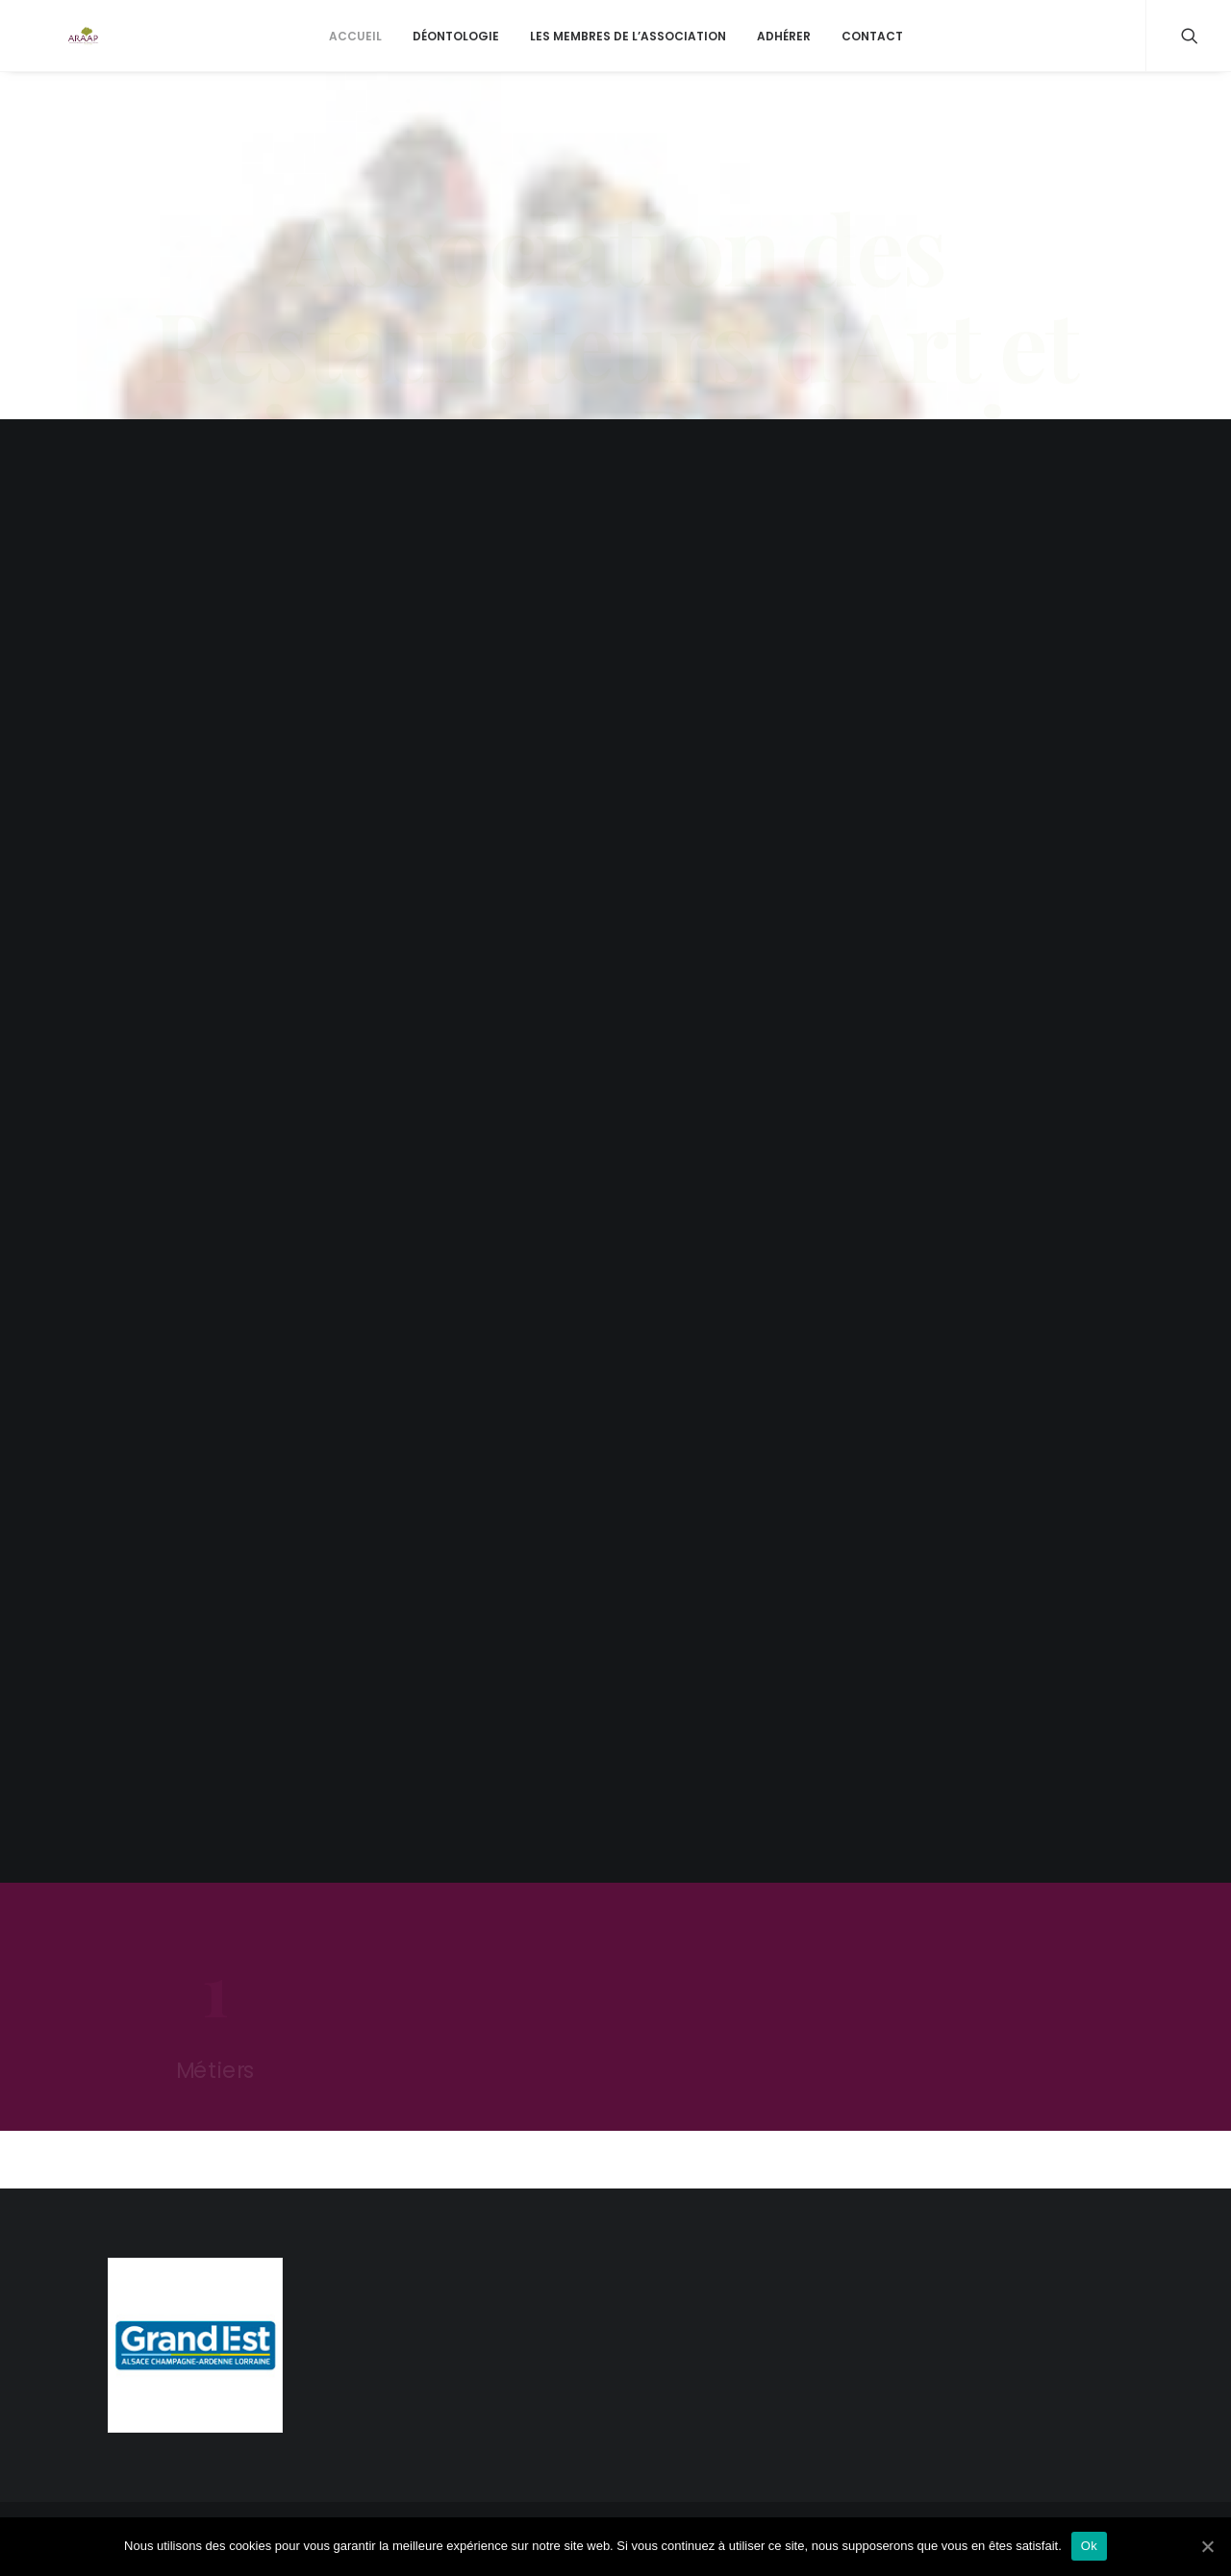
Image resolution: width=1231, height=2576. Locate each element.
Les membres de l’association (628, 67)
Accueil (355, 67)
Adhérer (784, 67)
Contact (872, 67)
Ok (1089, 2545)
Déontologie (456, 67)
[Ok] (1207, 2546)
